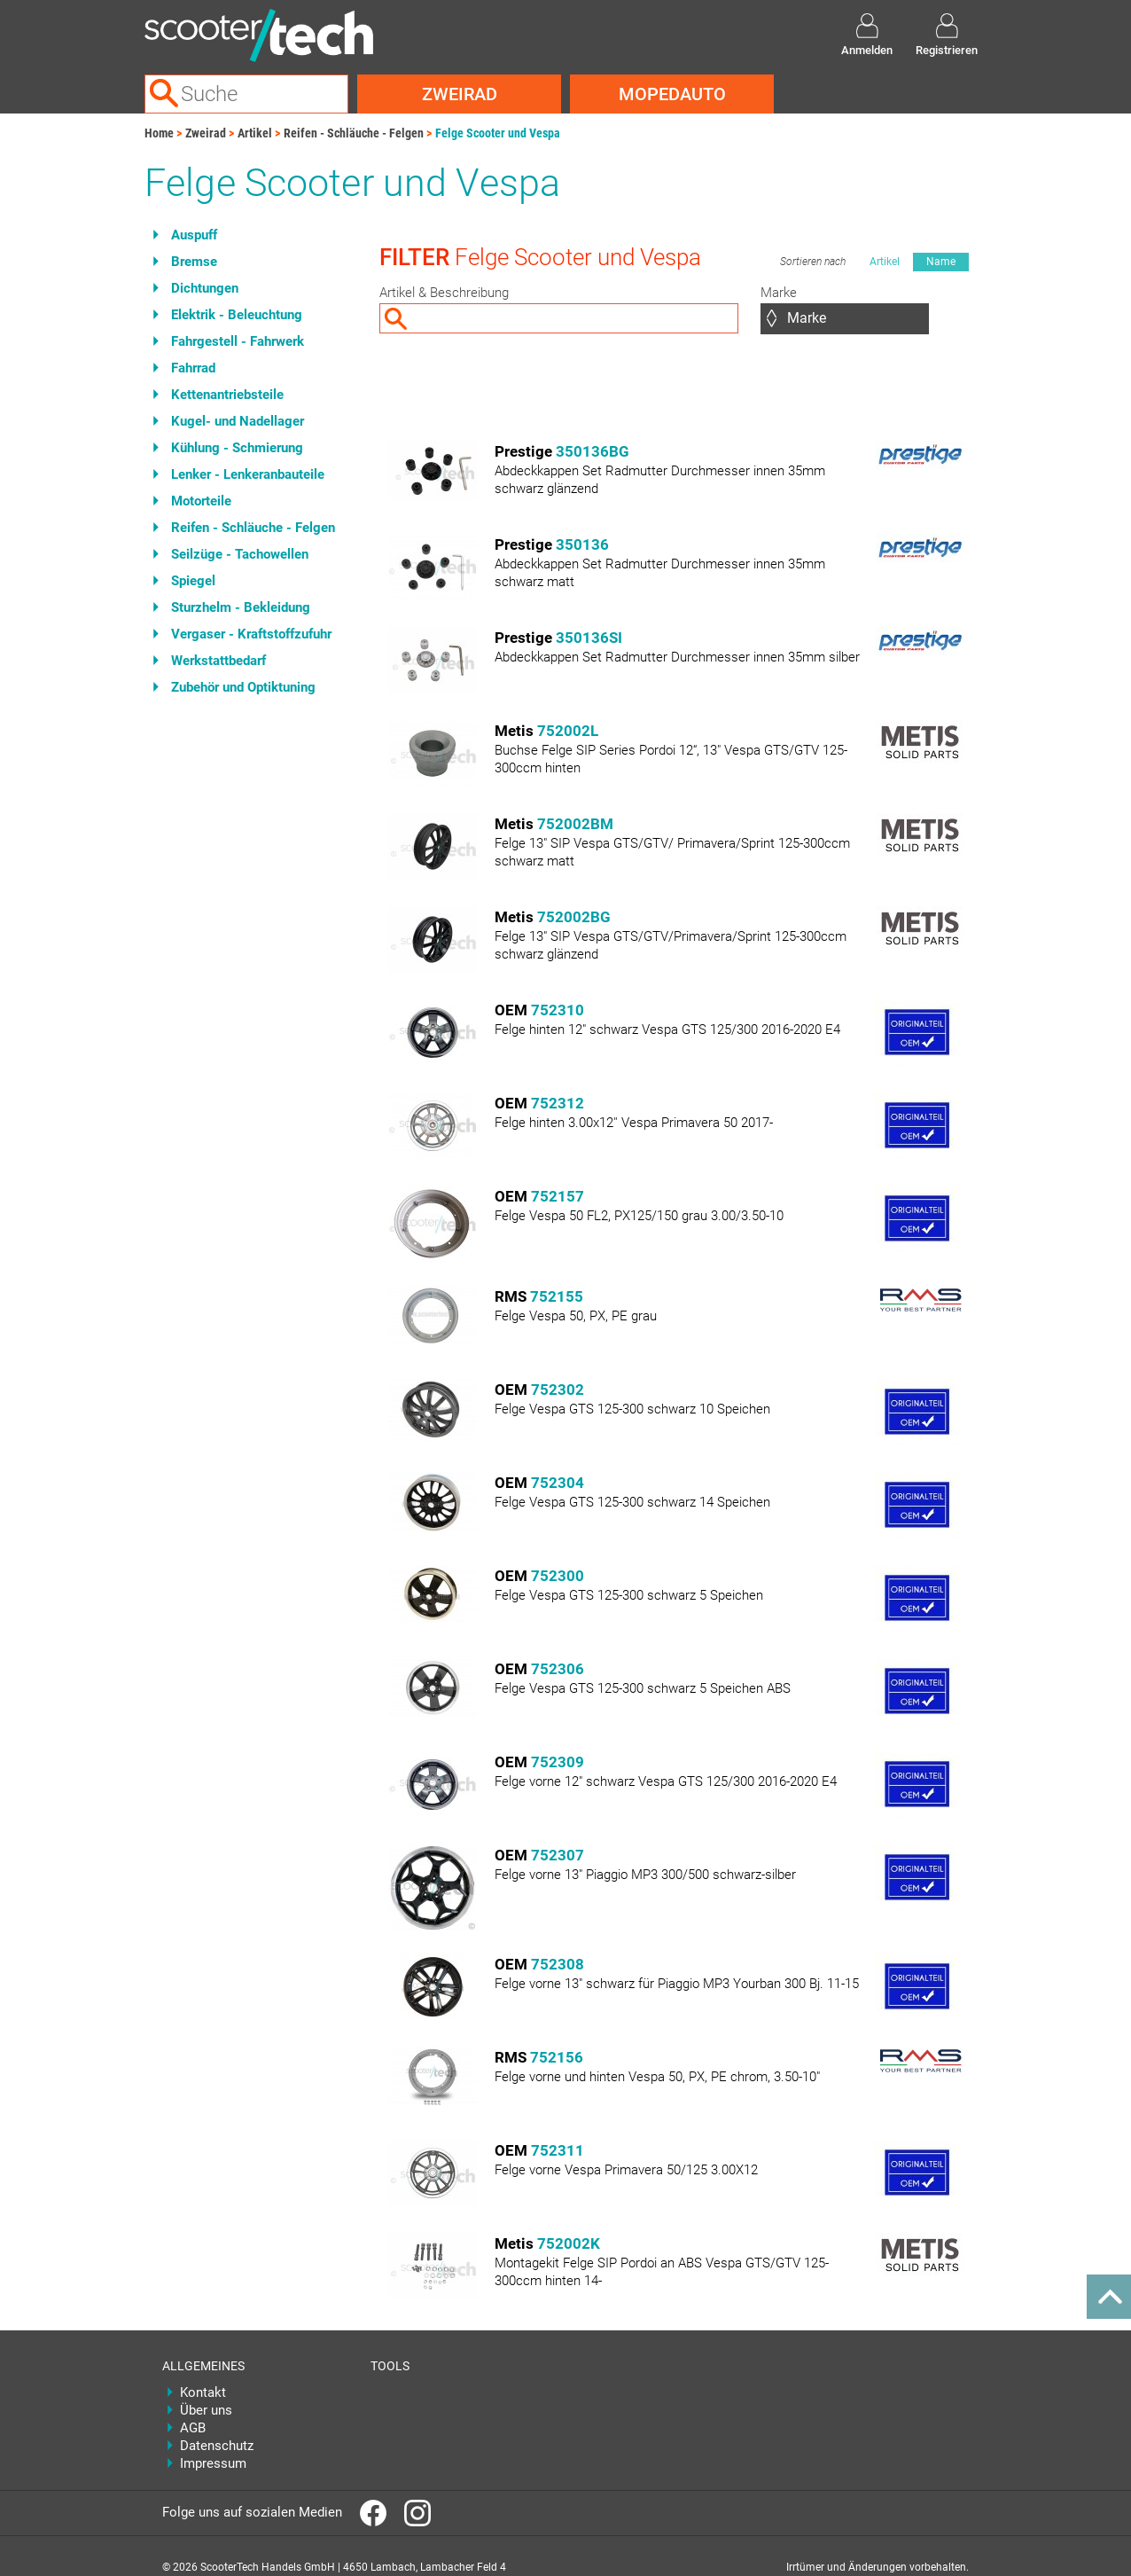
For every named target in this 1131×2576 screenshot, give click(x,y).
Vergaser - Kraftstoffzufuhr (251, 634)
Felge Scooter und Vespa (497, 133)
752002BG (574, 917)
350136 (582, 544)
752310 (557, 1010)
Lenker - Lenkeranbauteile (247, 474)
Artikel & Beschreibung (444, 293)
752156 (556, 2057)
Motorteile (201, 501)
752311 (557, 2150)
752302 (557, 1389)
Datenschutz (217, 2446)
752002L (567, 731)
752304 (557, 1483)
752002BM (575, 824)
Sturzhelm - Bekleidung (240, 607)
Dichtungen (204, 288)
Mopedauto (672, 94)
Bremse (194, 262)
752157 (557, 1196)
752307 (557, 1855)
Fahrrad (193, 368)
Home (159, 133)
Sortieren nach (813, 261)
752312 (557, 1103)
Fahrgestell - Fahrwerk (237, 341)
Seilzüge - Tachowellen (239, 554)
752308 (557, 1964)
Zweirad (459, 94)
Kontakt (203, 2392)
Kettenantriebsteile (227, 395)
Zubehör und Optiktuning (243, 687)
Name (941, 261)
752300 (557, 1576)
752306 (557, 1669)
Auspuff (194, 235)
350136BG (592, 451)
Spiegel (193, 581)
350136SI (589, 637)
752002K (568, 2243)
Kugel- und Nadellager (237, 421)
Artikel (255, 133)
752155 (556, 1296)
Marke (778, 293)
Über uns (206, 2410)
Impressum (213, 2463)
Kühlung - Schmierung (237, 448)
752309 (557, 1762)
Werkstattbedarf (218, 661)
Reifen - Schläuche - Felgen (354, 133)
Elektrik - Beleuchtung (236, 315)
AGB (193, 2428)
